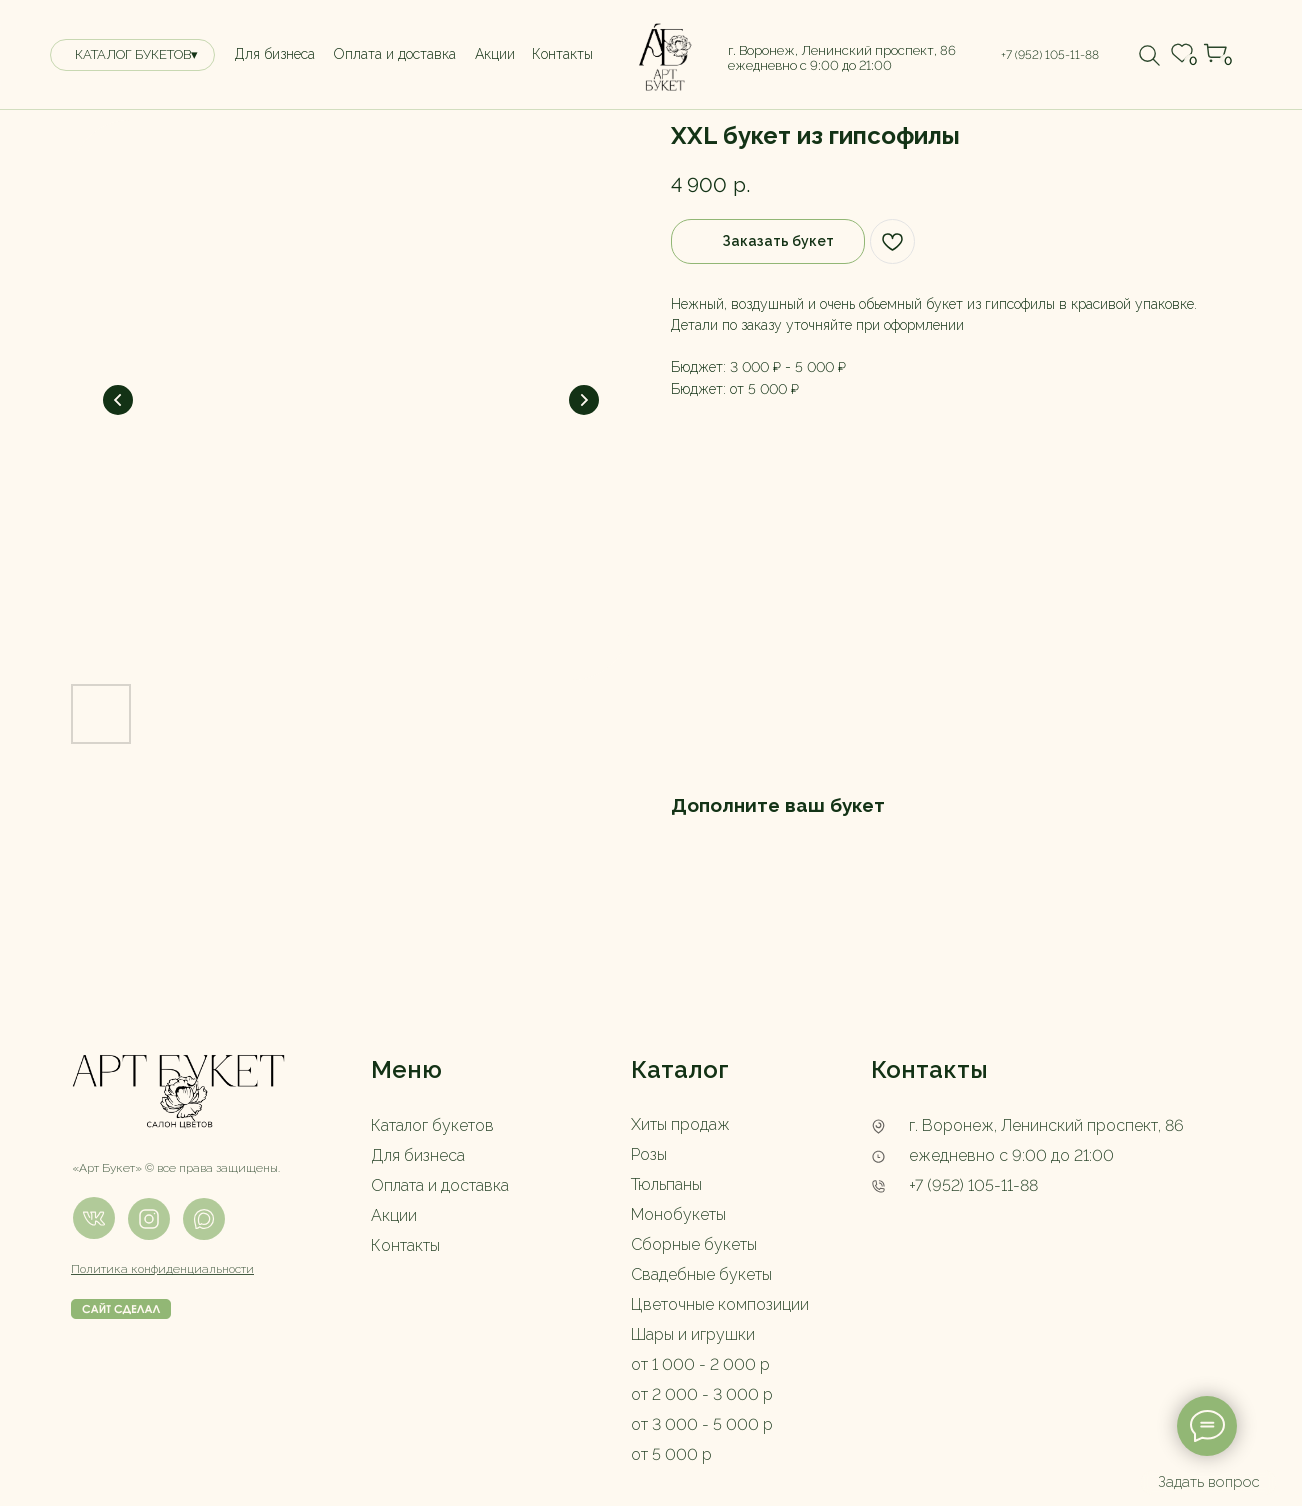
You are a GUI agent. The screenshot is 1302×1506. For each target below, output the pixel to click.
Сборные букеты (694, 1244)
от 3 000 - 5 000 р (702, 1424)
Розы (649, 1154)
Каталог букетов (432, 1125)
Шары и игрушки (693, 1334)
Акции (394, 1215)
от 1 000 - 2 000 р (700, 1364)
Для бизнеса (418, 1155)
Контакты (405, 1245)
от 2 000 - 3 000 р (702, 1394)
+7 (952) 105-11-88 (973, 1185)
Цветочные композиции (720, 1304)
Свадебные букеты (701, 1274)
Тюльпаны (666, 1184)
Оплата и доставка (440, 1185)
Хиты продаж (680, 1124)
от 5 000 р (671, 1454)
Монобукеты (678, 1214)
